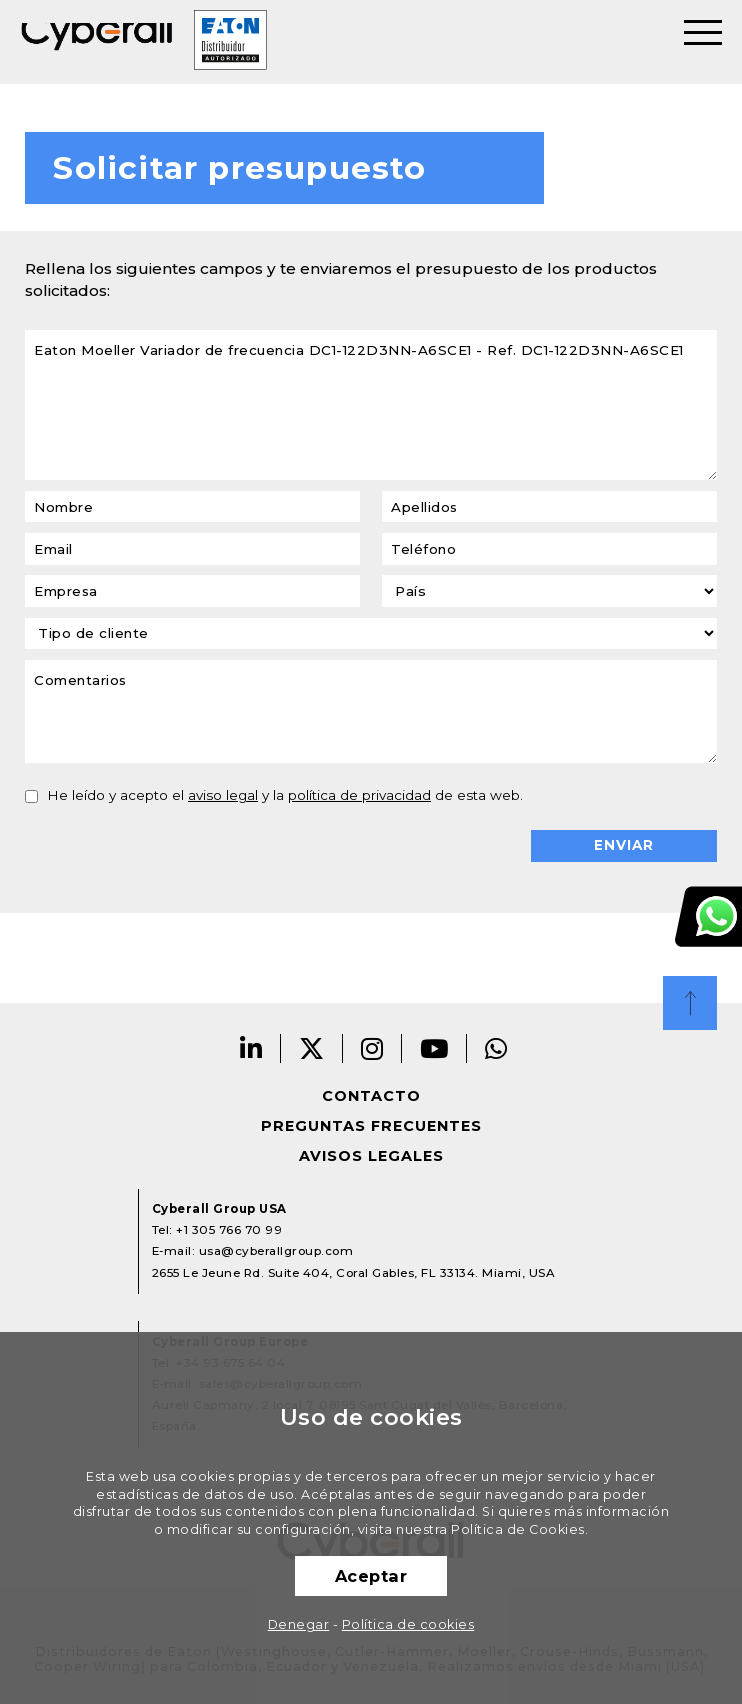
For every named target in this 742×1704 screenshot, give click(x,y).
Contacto (371, 1096)
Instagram (372, 1048)
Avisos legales (371, 1156)
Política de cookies (408, 1624)
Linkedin (251, 1048)
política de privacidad (359, 795)
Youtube (434, 1048)
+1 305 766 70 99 (229, 1230)
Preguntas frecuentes (371, 1126)
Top (690, 1003)
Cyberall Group (97, 42)
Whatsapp (496, 1048)
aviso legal (223, 795)
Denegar (299, 1624)
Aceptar (371, 1576)
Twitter (312, 1048)
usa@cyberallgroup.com (276, 1251)
